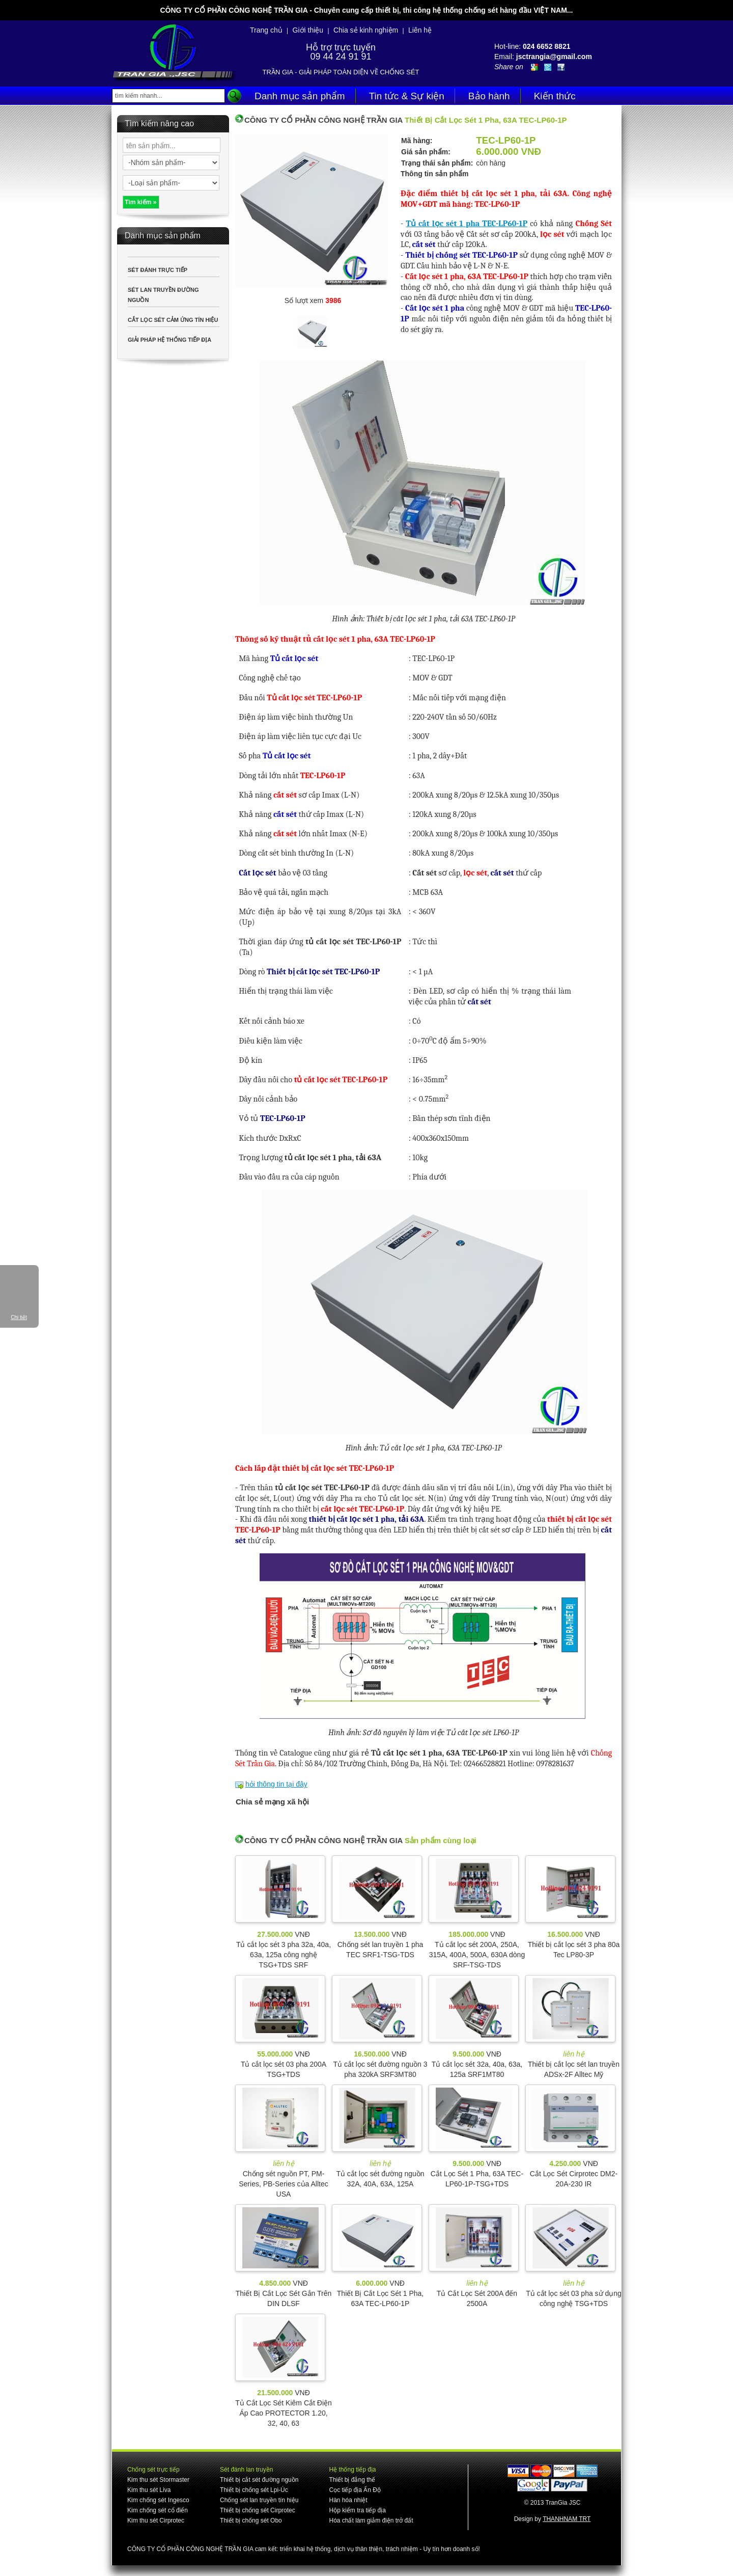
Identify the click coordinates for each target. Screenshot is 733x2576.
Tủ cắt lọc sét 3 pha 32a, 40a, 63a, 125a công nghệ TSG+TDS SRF (283, 1954)
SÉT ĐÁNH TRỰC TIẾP (157, 270)
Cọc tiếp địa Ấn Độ (354, 2489)
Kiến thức (555, 96)
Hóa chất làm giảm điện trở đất (371, 2520)
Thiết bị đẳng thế (352, 2479)
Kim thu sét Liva (149, 2489)
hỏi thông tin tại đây (276, 1784)
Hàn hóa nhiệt (348, 2500)
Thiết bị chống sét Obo (251, 2520)
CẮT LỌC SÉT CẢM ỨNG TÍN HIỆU (173, 320)
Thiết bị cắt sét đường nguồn (259, 2479)
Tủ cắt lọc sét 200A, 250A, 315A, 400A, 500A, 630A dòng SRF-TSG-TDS (477, 1954)
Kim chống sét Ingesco (158, 2500)
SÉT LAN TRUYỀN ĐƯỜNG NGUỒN (163, 295)
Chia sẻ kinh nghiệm (365, 30)
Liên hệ (420, 30)
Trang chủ (266, 30)
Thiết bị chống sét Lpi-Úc (254, 2489)
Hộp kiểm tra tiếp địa (357, 2510)
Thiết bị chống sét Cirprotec (257, 2510)
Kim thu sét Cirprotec (155, 2520)
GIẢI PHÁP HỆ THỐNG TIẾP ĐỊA (169, 340)
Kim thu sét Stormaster (158, 2479)
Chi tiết (19, 1317)
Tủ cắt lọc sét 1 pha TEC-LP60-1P (466, 223)
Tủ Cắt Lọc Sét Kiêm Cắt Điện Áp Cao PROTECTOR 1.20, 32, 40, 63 (283, 2413)
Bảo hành (489, 96)
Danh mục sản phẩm (300, 96)
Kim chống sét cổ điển (157, 2510)
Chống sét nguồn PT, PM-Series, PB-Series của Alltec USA (283, 2184)
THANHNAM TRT (566, 2519)
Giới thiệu (308, 30)
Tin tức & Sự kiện (406, 96)
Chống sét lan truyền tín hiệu (259, 2500)
